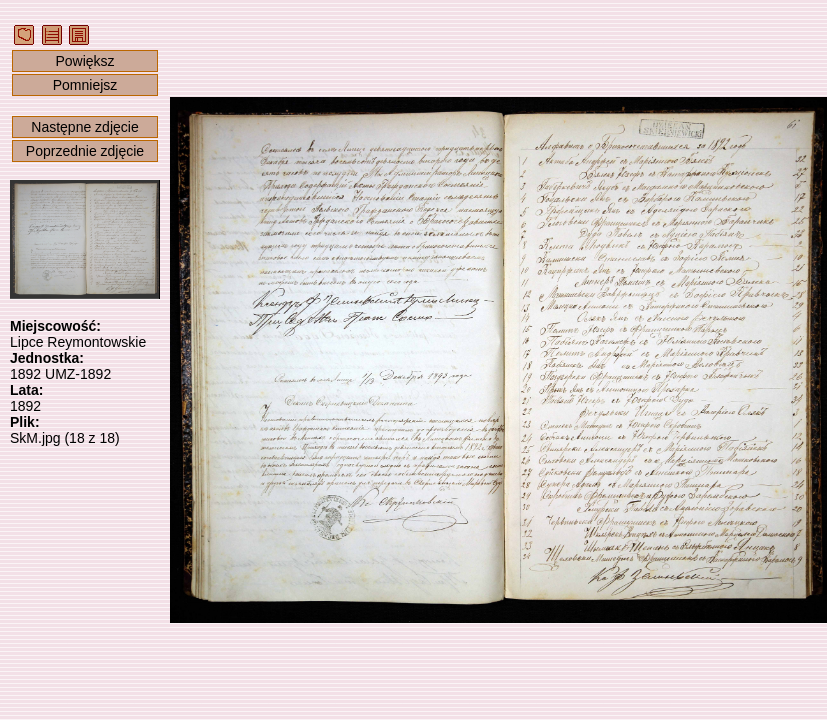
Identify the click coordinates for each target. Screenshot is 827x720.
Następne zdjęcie (84, 127)
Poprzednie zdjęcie (85, 151)
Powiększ (84, 61)
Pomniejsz (85, 85)
